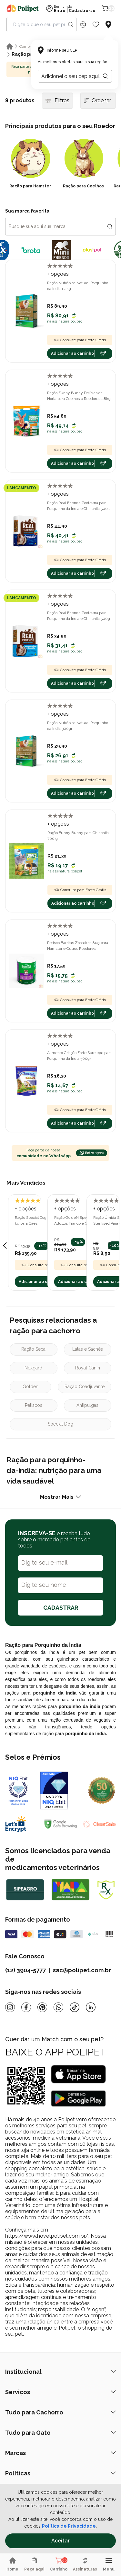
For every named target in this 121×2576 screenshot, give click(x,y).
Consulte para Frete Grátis (80, 340)
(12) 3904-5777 (25, 1970)
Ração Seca (33, 1349)
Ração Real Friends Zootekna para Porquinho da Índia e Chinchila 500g (78, 616)
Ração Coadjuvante (85, 1386)
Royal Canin (87, 1367)
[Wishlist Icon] (95, 24)
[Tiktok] (74, 2007)
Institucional (60, 2371)
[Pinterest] (42, 2007)
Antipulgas (87, 1405)
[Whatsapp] (58, 2007)
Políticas (60, 2473)
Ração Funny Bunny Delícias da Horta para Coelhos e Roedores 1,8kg (79, 396)
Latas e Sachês (87, 1349)
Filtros (57, 100)
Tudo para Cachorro (60, 2412)
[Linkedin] (91, 2007)
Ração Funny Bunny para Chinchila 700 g (78, 835)
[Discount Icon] (82, 24)
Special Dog (60, 1424)
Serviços (60, 2392)
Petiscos (33, 1405)
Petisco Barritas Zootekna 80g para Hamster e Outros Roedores (77, 945)
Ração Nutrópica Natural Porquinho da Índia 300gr (77, 726)
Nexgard (33, 1367)
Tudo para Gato (60, 2432)
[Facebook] (26, 2007)
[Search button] (70, 24)
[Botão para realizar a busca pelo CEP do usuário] (105, 76)
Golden (30, 1386)
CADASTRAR (60, 1607)
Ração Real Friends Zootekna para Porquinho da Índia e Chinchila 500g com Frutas (78, 506)
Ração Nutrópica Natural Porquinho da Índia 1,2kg (77, 286)
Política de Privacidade (69, 2526)
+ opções (58, 274)
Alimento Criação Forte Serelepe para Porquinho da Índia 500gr (79, 1055)
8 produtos (20, 100)
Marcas (60, 2453)
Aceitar (60, 2541)
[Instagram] (10, 2007)
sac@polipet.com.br (82, 1970)
